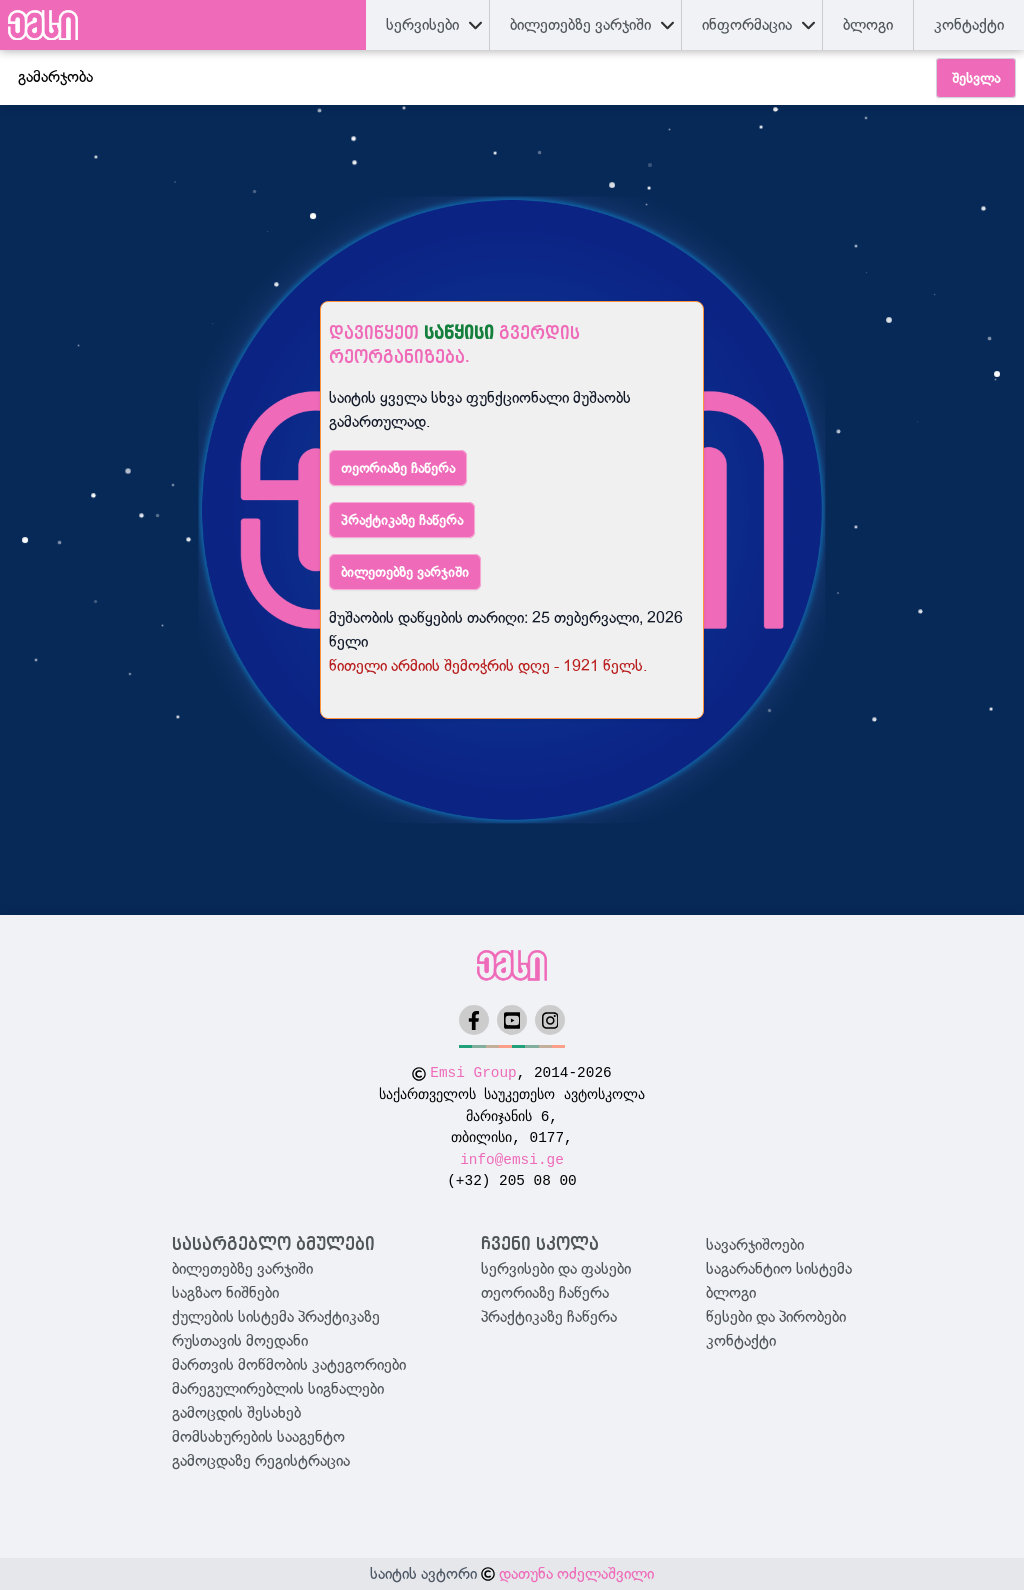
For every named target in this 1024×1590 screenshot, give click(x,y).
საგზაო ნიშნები (225, 1293)
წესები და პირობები (776, 1317)
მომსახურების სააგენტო (258, 1437)
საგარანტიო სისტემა (779, 1269)
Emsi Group (473, 1073)
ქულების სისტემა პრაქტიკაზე (276, 1317)
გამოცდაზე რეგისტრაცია (261, 1461)
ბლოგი (731, 1293)
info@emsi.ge (512, 1160)
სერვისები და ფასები (556, 1269)
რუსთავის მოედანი (240, 1341)
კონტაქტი (969, 25)
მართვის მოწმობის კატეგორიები (289, 1365)
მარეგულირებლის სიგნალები (278, 1389)
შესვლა (976, 78)
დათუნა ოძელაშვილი (576, 1574)
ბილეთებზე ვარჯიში (405, 572)
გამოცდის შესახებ (236, 1413)
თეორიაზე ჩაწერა (398, 468)
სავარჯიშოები (755, 1245)
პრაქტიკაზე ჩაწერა (402, 520)
